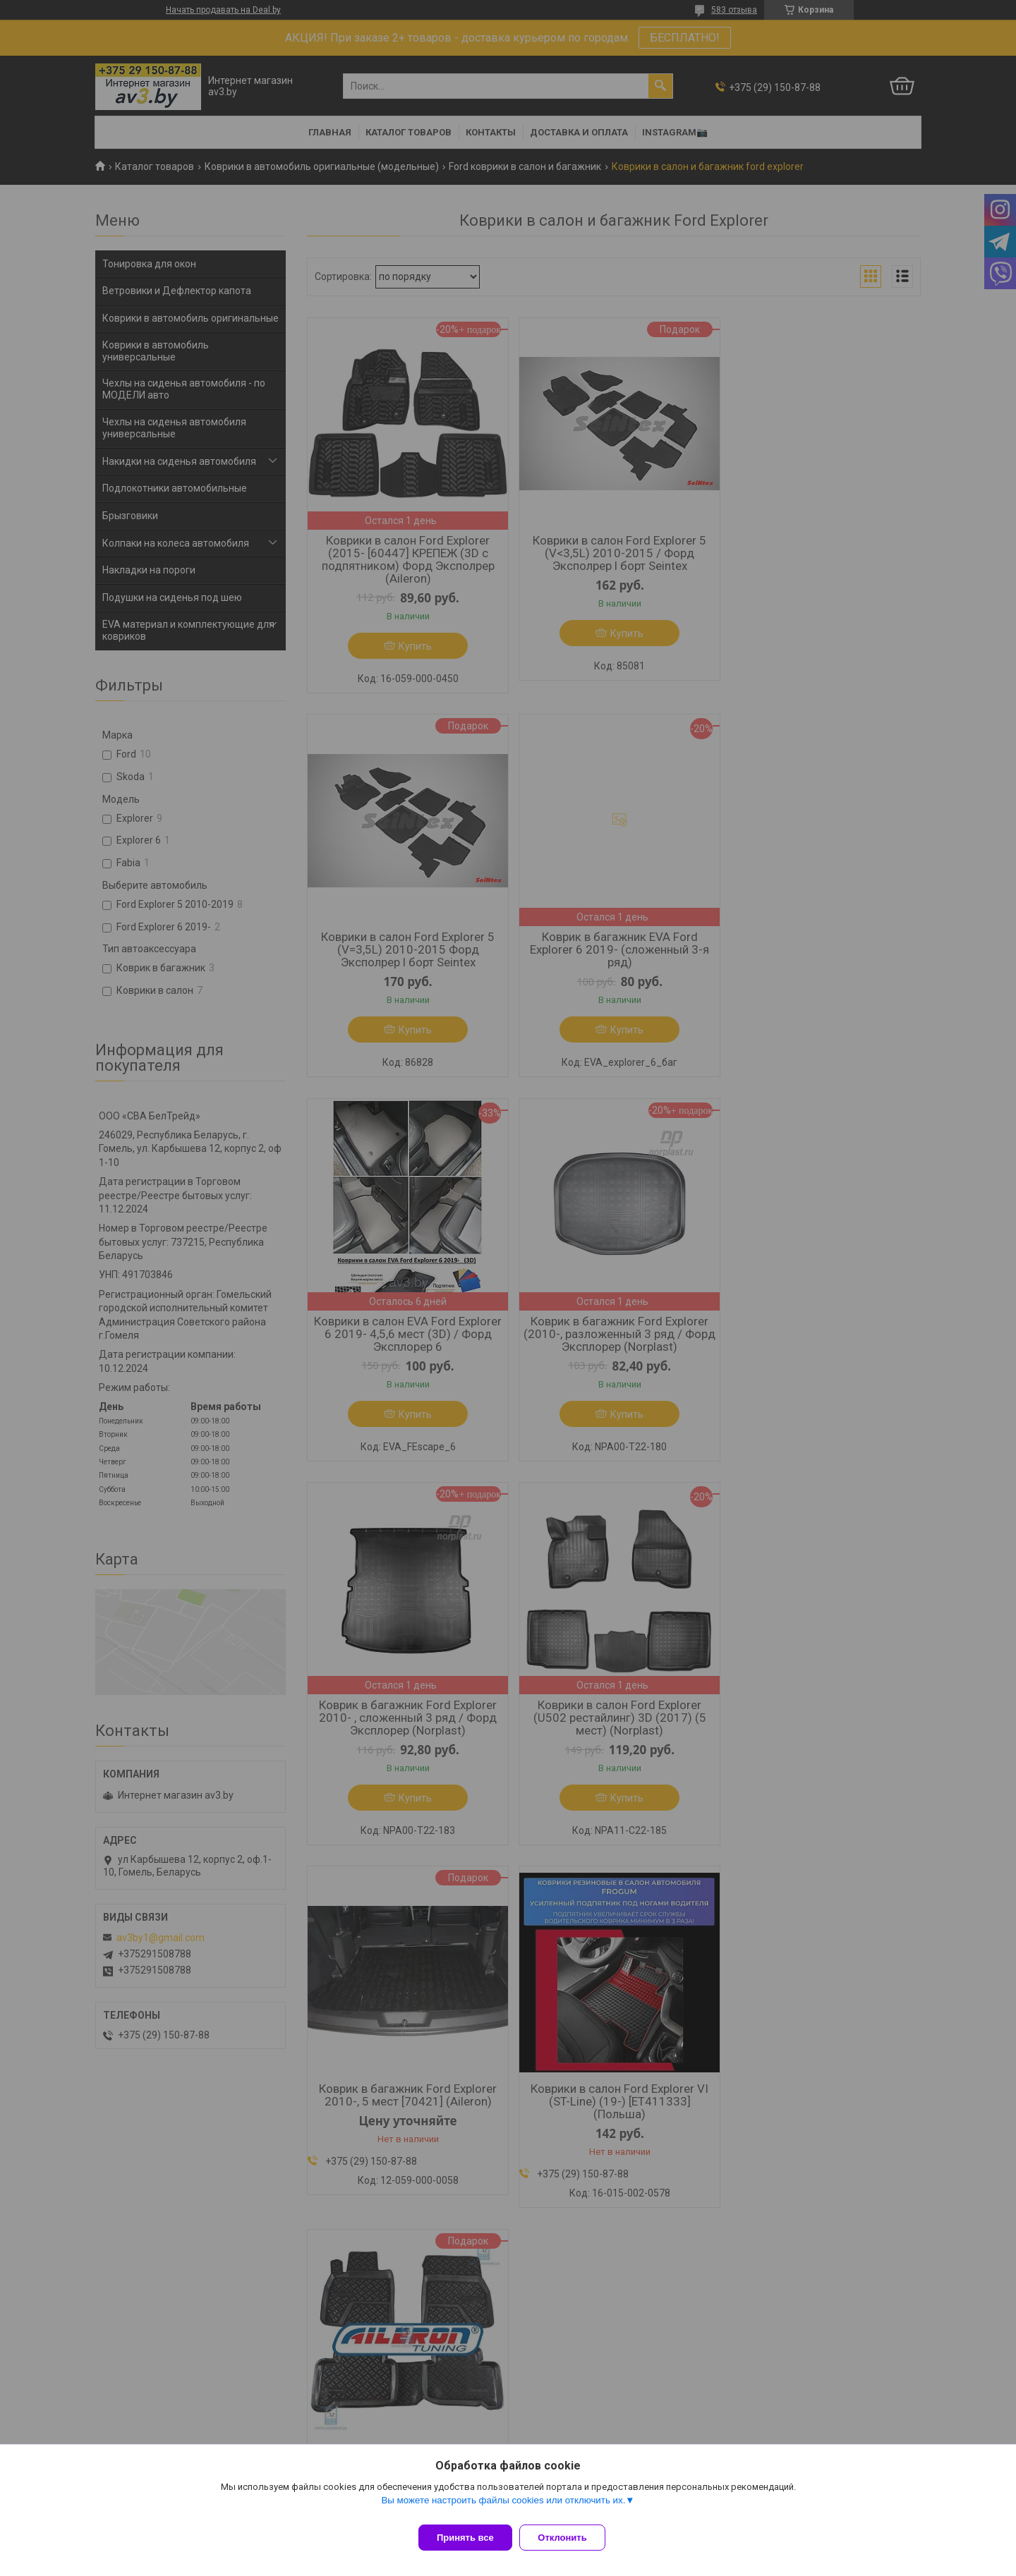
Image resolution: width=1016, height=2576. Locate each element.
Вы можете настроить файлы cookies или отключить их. (503, 2506)
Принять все (465, 2537)
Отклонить (569, 2537)
